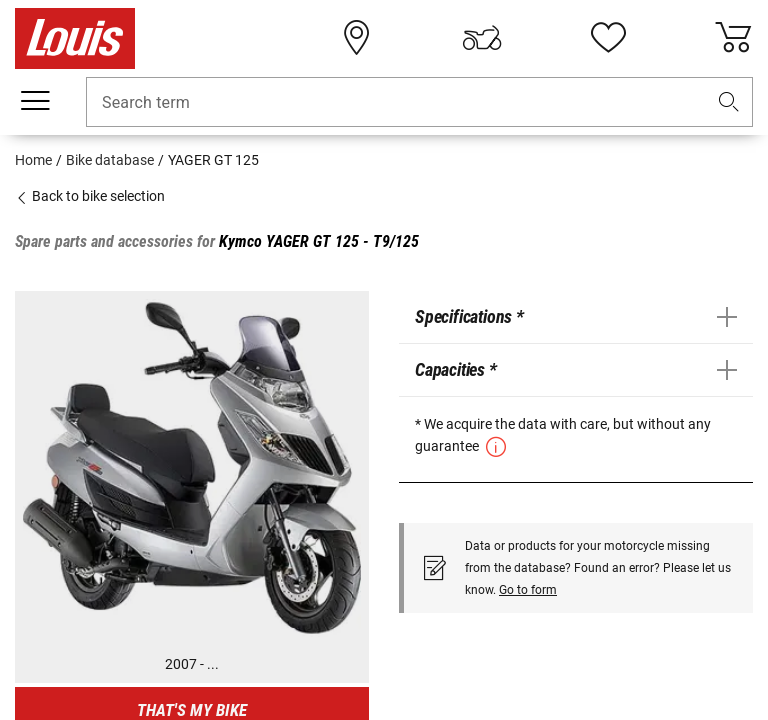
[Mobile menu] (35, 101)
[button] (729, 102)
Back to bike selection (90, 196)
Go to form (528, 590)
